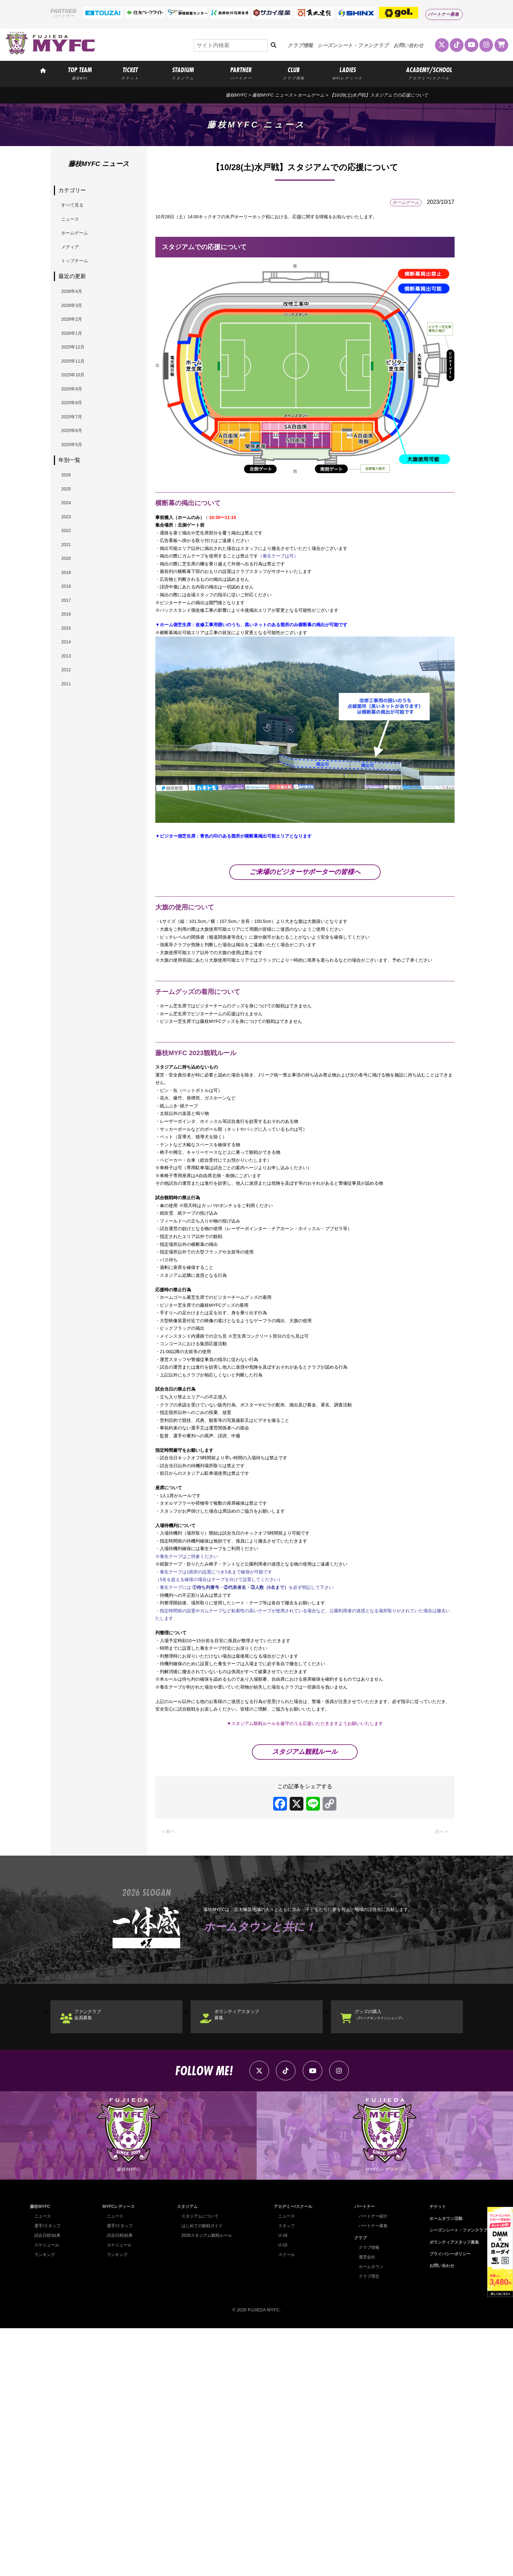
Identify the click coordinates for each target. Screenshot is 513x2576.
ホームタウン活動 (442, 2466)
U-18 (280, 2483)
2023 (70, 592)
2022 (70, 610)
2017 (70, 698)
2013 (70, 768)
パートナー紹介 (371, 2464)
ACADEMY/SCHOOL (429, 72)
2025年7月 (77, 470)
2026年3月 (77, 329)
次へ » (439, 2063)
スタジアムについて (198, 2464)
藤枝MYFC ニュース (272, 95)
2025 (70, 557)
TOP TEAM (80, 72)
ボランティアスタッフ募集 (248, 2251)
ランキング (45, 2502)
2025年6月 (77, 488)
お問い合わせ (408, 45)
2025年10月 (78, 417)
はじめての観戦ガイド (200, 2473)
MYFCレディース (118, 2454)
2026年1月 (77, 364)
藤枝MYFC (236, 95)
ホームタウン (368, 2514)
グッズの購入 (393, 2251)
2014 (70, 750)
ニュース (75, 225)
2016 (70, 715)
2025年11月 (78, 400)
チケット (434, 2454)
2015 (70, 733)
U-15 (280, 2493)
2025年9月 (77, 435)
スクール (284, 2502)
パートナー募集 (443, 14)
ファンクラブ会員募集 (97, 2251)
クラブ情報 (300, 45)
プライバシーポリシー (447, 2501)
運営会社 (364, 2504)
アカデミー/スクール (292, 2454)
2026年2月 (77, 347)
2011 (70, 803)
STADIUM (183, 72)
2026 (70, 539)
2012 (70, 786)
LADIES (348, 72)
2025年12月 (78, 382)
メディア (75, 260)
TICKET (130, 72)
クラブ (357, 2485)
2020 (70, 645)
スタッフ (284, 2473)
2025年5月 (77, 505)
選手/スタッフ (48, 2473)
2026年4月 (77, 312)
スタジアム (185, 2454)
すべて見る (78, 207)
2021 (70, 627)
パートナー (362, 2454)
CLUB (294, 72)
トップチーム (80, 278)
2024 (70, 574)
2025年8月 (77, 452)
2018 (70, 680)
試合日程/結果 (48, 2483)
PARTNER (241, 72)
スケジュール (47, 2493)
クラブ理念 (366, 2524)
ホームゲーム (311, 95)
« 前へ (170, 2063)
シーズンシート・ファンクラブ (353, 45)
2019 (70, 662)
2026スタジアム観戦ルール (205, 2483)
